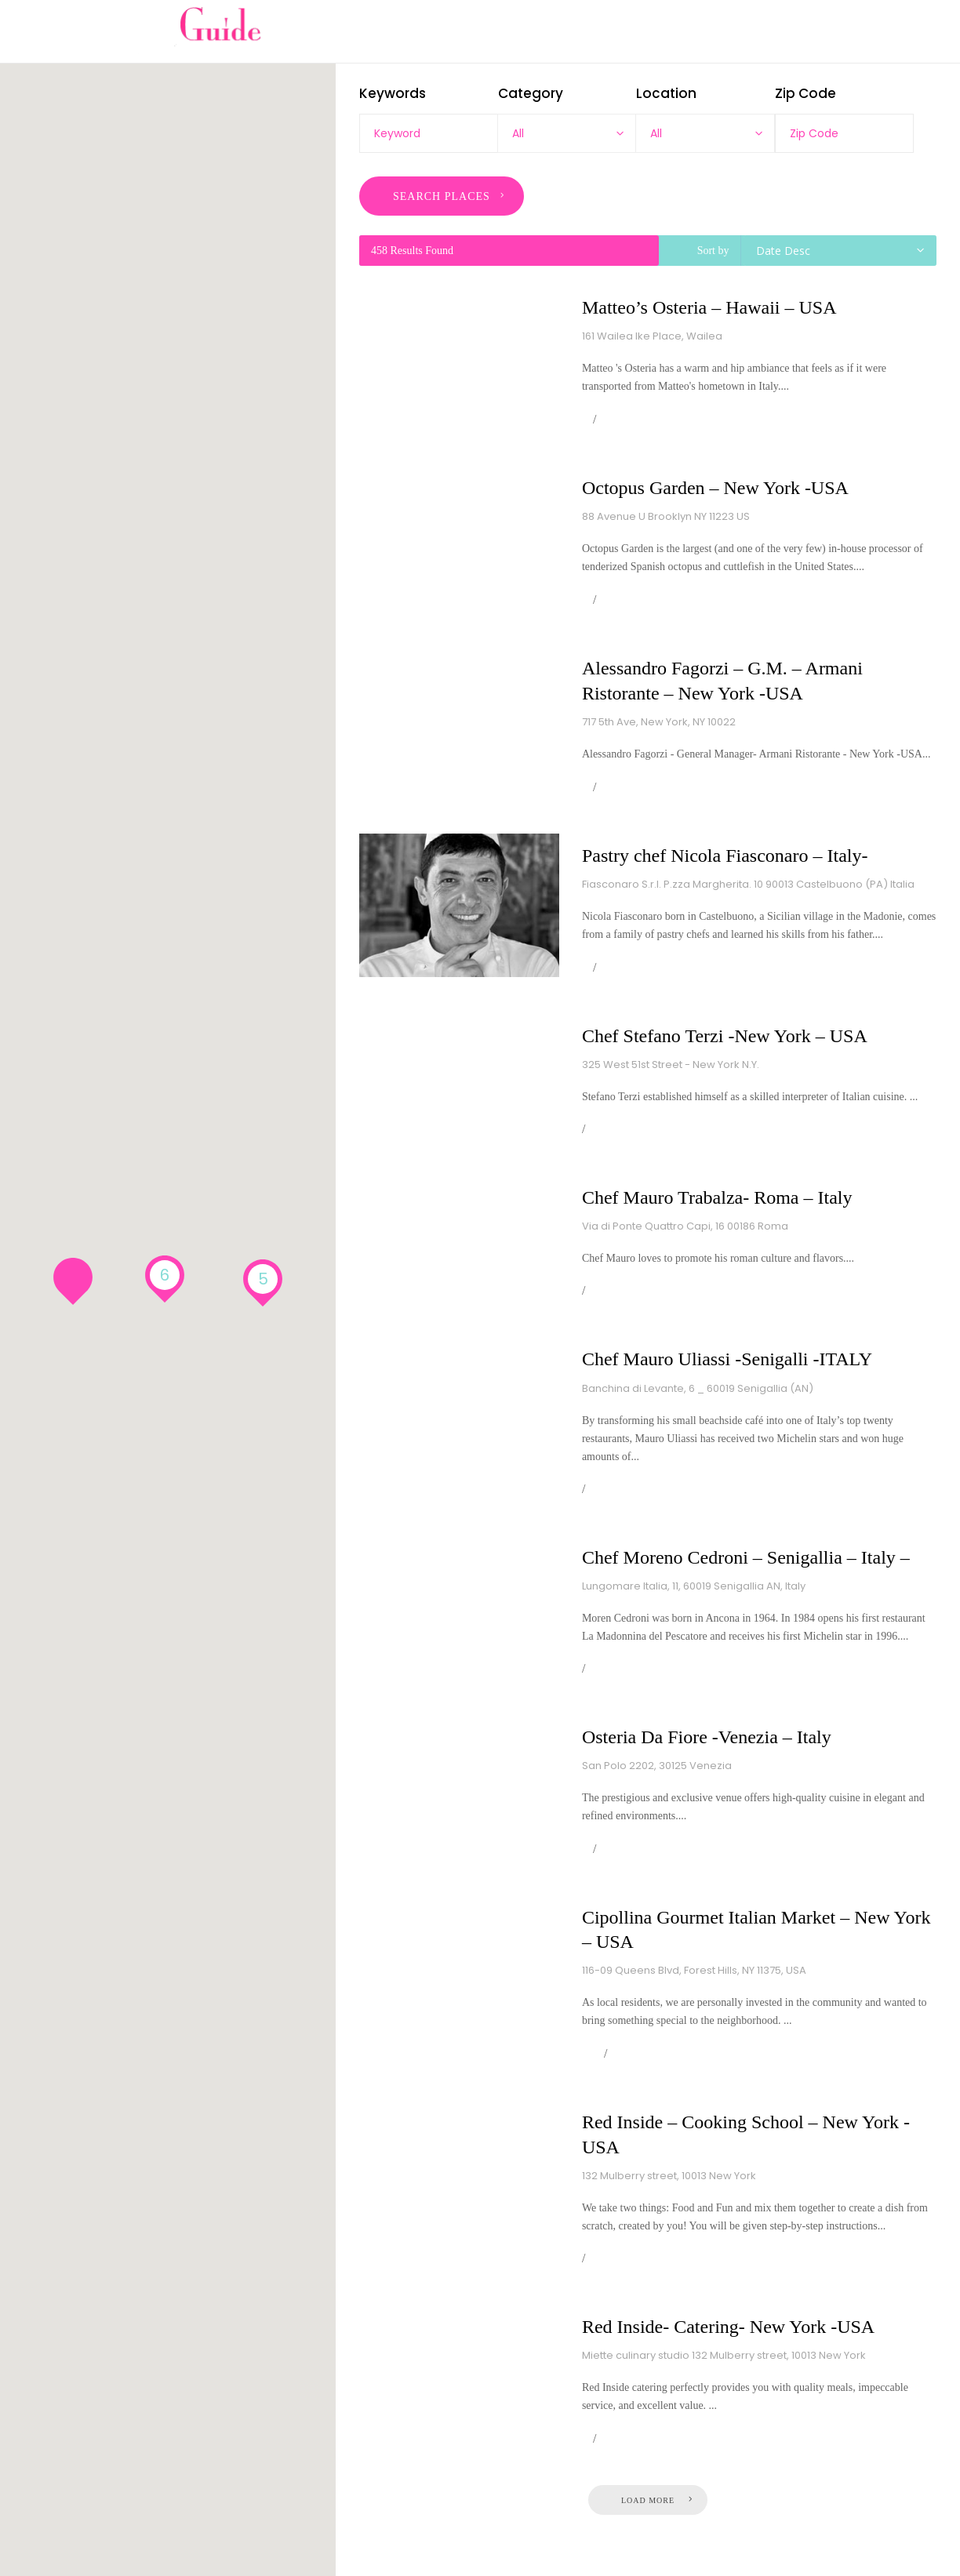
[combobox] (567, 133)
